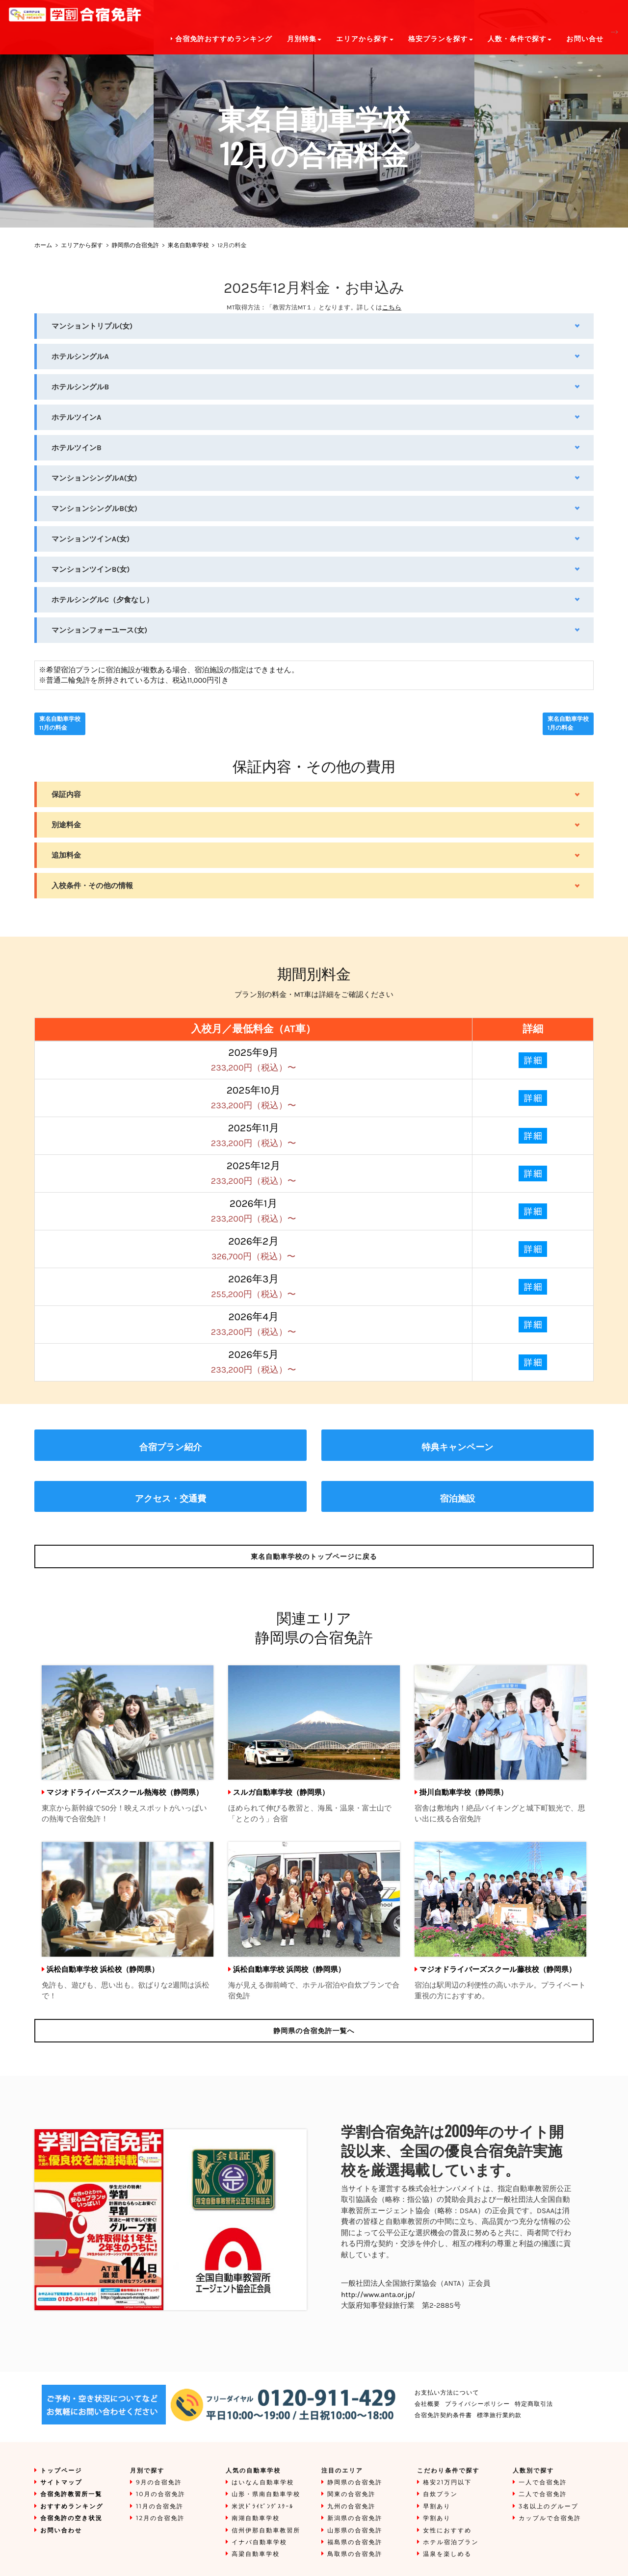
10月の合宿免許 (160, 2494)
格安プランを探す (440, 39)
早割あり (437, 2506)
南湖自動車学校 (256, 2518)
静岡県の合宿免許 (135, 245)
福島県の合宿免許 (354, 2542)
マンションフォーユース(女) (99, 630)
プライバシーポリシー (477, 2404)
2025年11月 (253, 1135)
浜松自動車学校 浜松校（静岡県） (103, 1969)
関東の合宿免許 (351, 2494)
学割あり (437, 2518)
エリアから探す (82, 245)
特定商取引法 (534, 2404)
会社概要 (427, 2404)
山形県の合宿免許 (354, 2530)
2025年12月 (253, 1173)
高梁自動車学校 (256, 2554)
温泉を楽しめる (447, 2554)
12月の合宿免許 (160, 2518)
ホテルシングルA (80, 356)
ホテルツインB (77, 447)
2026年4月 (253, 1324)
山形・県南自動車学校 (266, 2494)
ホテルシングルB (80, 387)
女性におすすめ (447, 2530)
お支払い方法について (447, 2393)
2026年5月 (253, 1362)
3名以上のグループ (548, 2506)
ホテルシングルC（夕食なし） (103, 599)
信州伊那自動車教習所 (266, 2530)
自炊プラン (440, 2494)
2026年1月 (253, 1211)
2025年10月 (253, 1098)
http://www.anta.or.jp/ (378, 2294)
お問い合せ (584, 39)
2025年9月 (253, 1060)
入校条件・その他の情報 (92, 885)
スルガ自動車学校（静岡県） (281, 1792)
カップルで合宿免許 (550, 2518)
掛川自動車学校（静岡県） (463, 1792)
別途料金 (66, 824)
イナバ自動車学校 (259, 2542)
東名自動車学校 (188, 245)
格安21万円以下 (447, 2482)
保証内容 (66, 794)
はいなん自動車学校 (263, 2482)
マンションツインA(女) (91, 539)
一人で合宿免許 (543, 2482)
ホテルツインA (77, 417)
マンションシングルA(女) (94, 478)
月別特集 (304, 39)
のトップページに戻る (314, 1556)
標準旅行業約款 (499, 2415)
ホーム (43, 245)
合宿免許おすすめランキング (222, 39)
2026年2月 (253, 1249)
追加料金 (66, 855)
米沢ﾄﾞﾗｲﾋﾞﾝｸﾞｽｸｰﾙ (262, 2506)
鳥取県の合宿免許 (354, 2554)
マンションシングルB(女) (94, 508)
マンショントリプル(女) (92, 326)
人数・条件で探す (520, 39)
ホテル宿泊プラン (451, 2542)
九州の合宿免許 (351, 2506)
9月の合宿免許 (159, 2482)
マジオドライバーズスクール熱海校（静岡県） (125, 1792)
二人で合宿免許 (543, 2494)
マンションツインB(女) (91, 569)
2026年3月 (253, 1287)
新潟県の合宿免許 (354, 2518)
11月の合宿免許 (159, 2506)
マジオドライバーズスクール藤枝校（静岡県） (497, 1969)
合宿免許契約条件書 (443, 2415)
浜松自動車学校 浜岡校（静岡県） (289, 1969)
